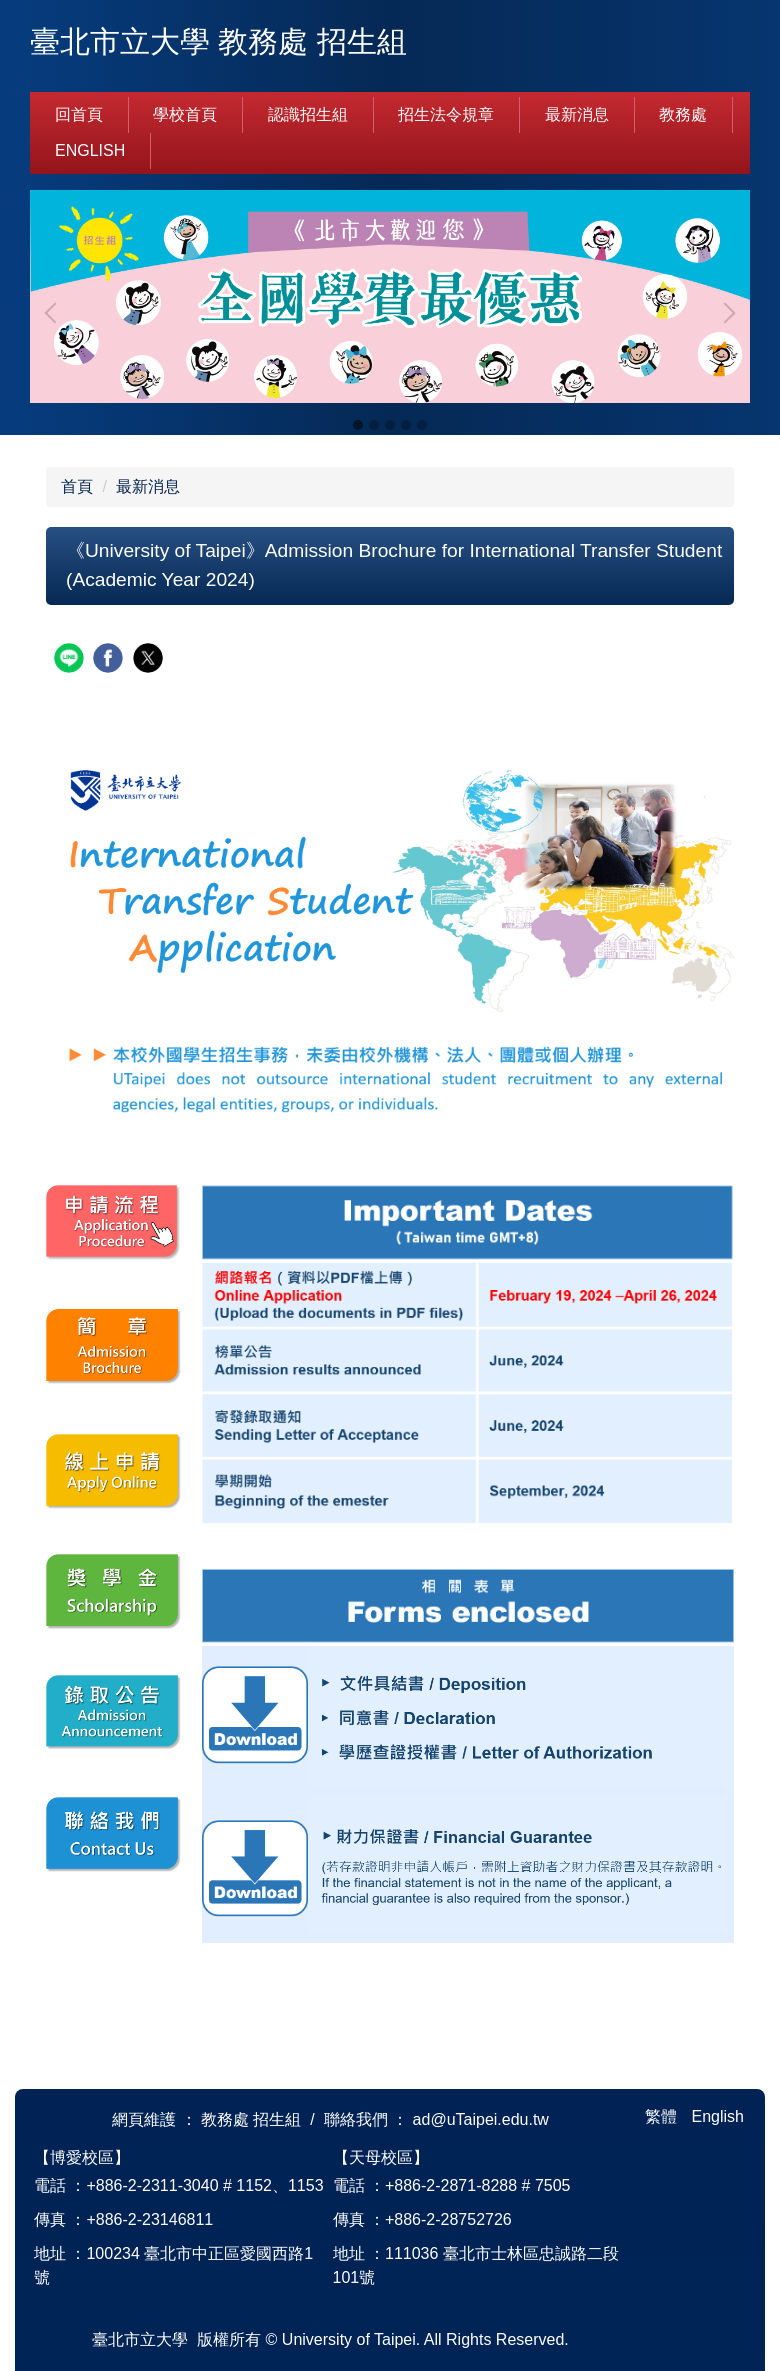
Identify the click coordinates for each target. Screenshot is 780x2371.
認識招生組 (308, 114)
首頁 (77, 486)
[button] (55, 313)
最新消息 (577, 114)
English (90, 150)
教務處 (683, 114)
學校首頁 (185, 114)
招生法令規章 (446, 114)
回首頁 (79, 114)
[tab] (358, 425)
